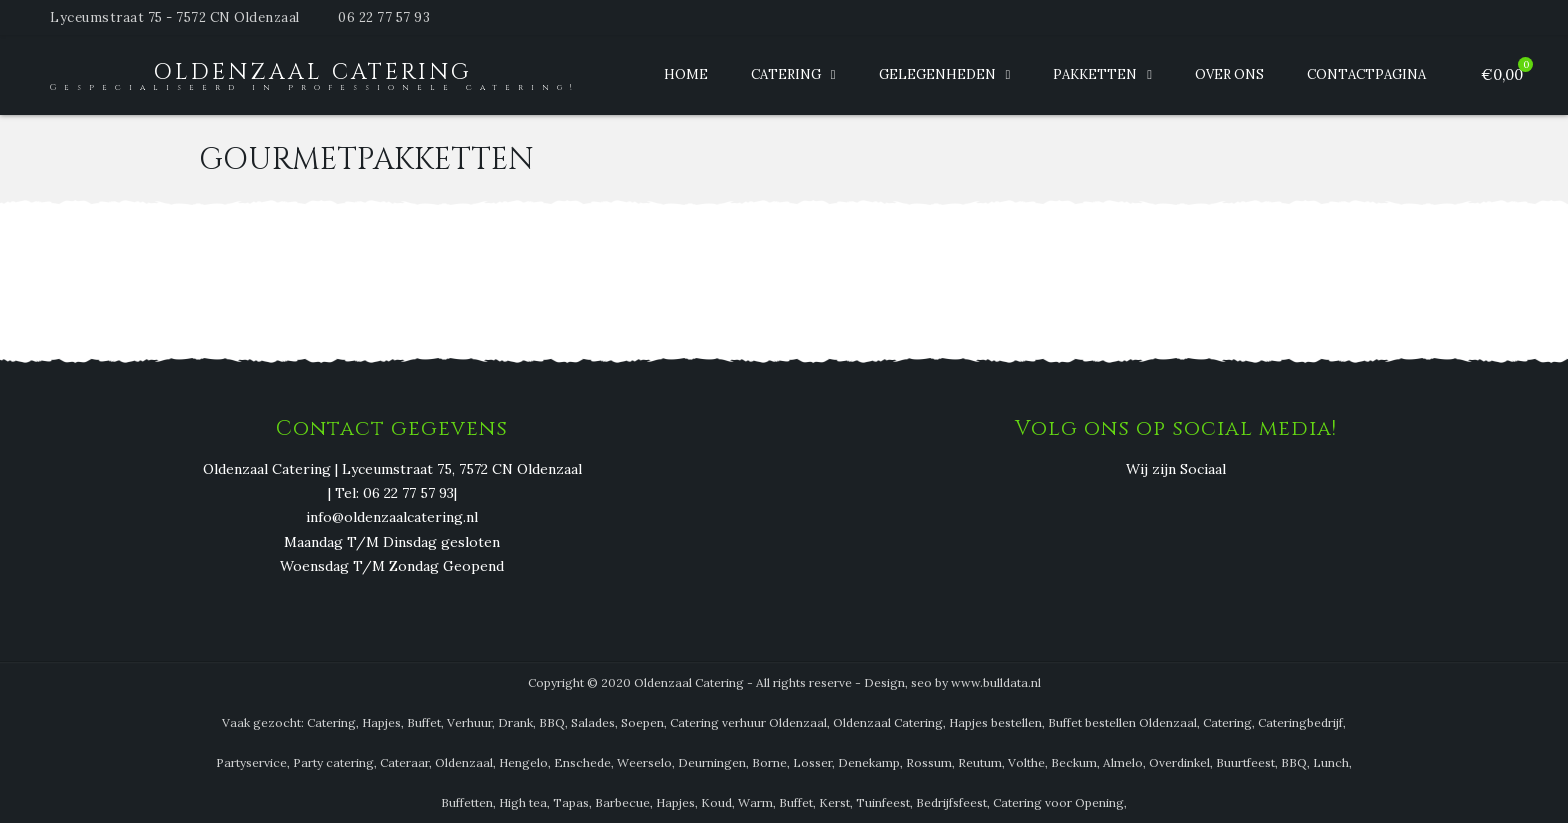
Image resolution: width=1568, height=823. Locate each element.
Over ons (1229, 74)
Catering (786, 74)
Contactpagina (1366, 74)
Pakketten (1095, 74)
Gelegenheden (937, 74)
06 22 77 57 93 (384, 17)
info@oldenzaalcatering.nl (392, 518)
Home (686, 74)
